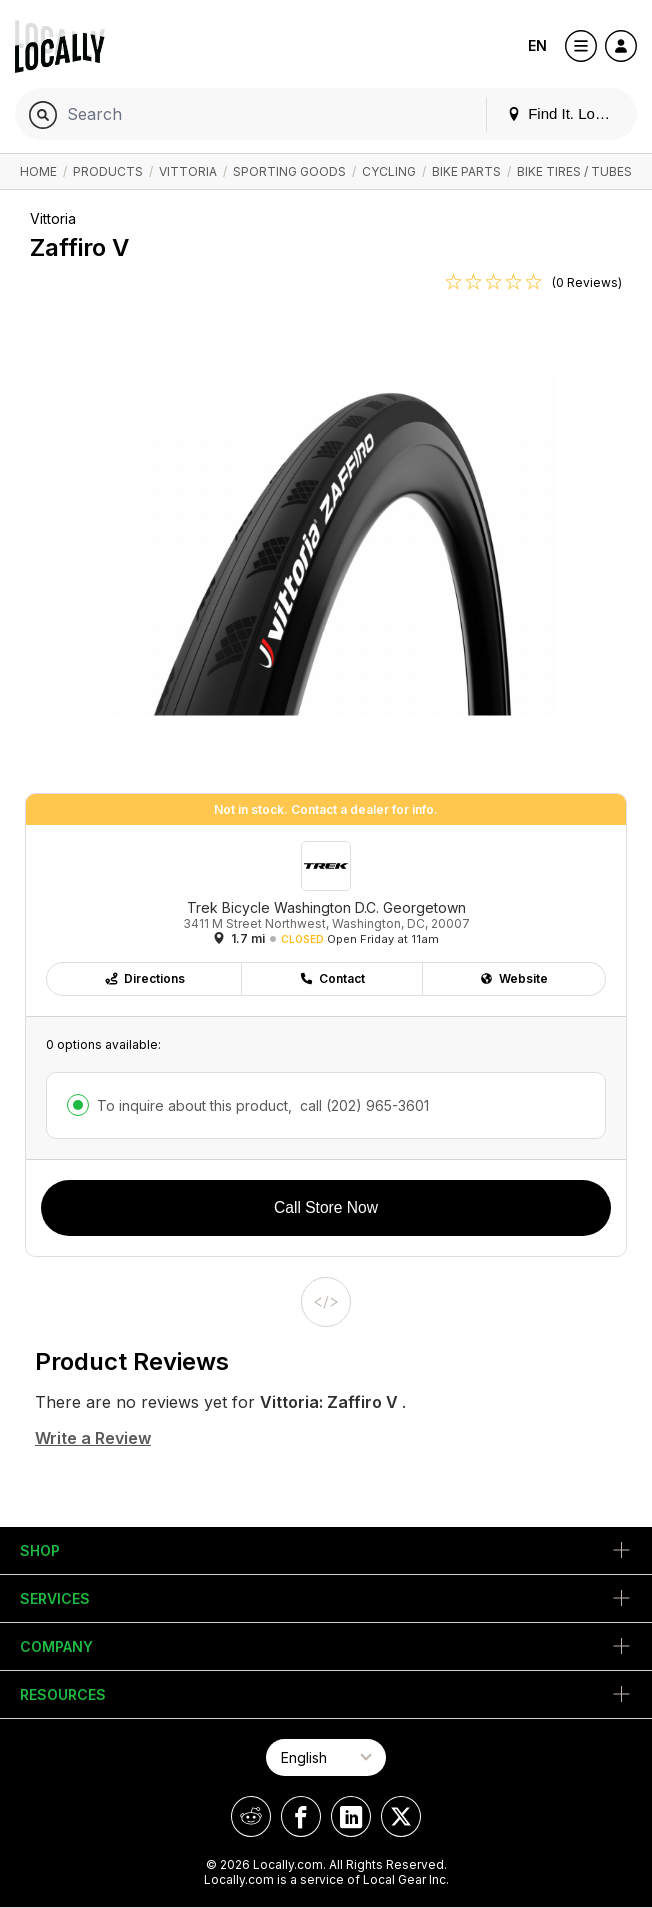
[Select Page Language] (326, 1757)
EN (537, 45)
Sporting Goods (289, 171)
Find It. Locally (566, 113)
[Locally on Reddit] (251, 1816)
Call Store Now (326, 1207)
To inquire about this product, (263, 1105)
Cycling (389, 171)
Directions (144, 978)
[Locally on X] (401, 1816)
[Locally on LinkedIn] (351, 1816)
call (362, 1105)
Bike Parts (466, 171)
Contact (332, 978)
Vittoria (188, 171)
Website (513, 978)
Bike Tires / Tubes (574, 171)
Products (108, 171)
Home (38, 171)
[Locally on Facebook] (301, 1816)
